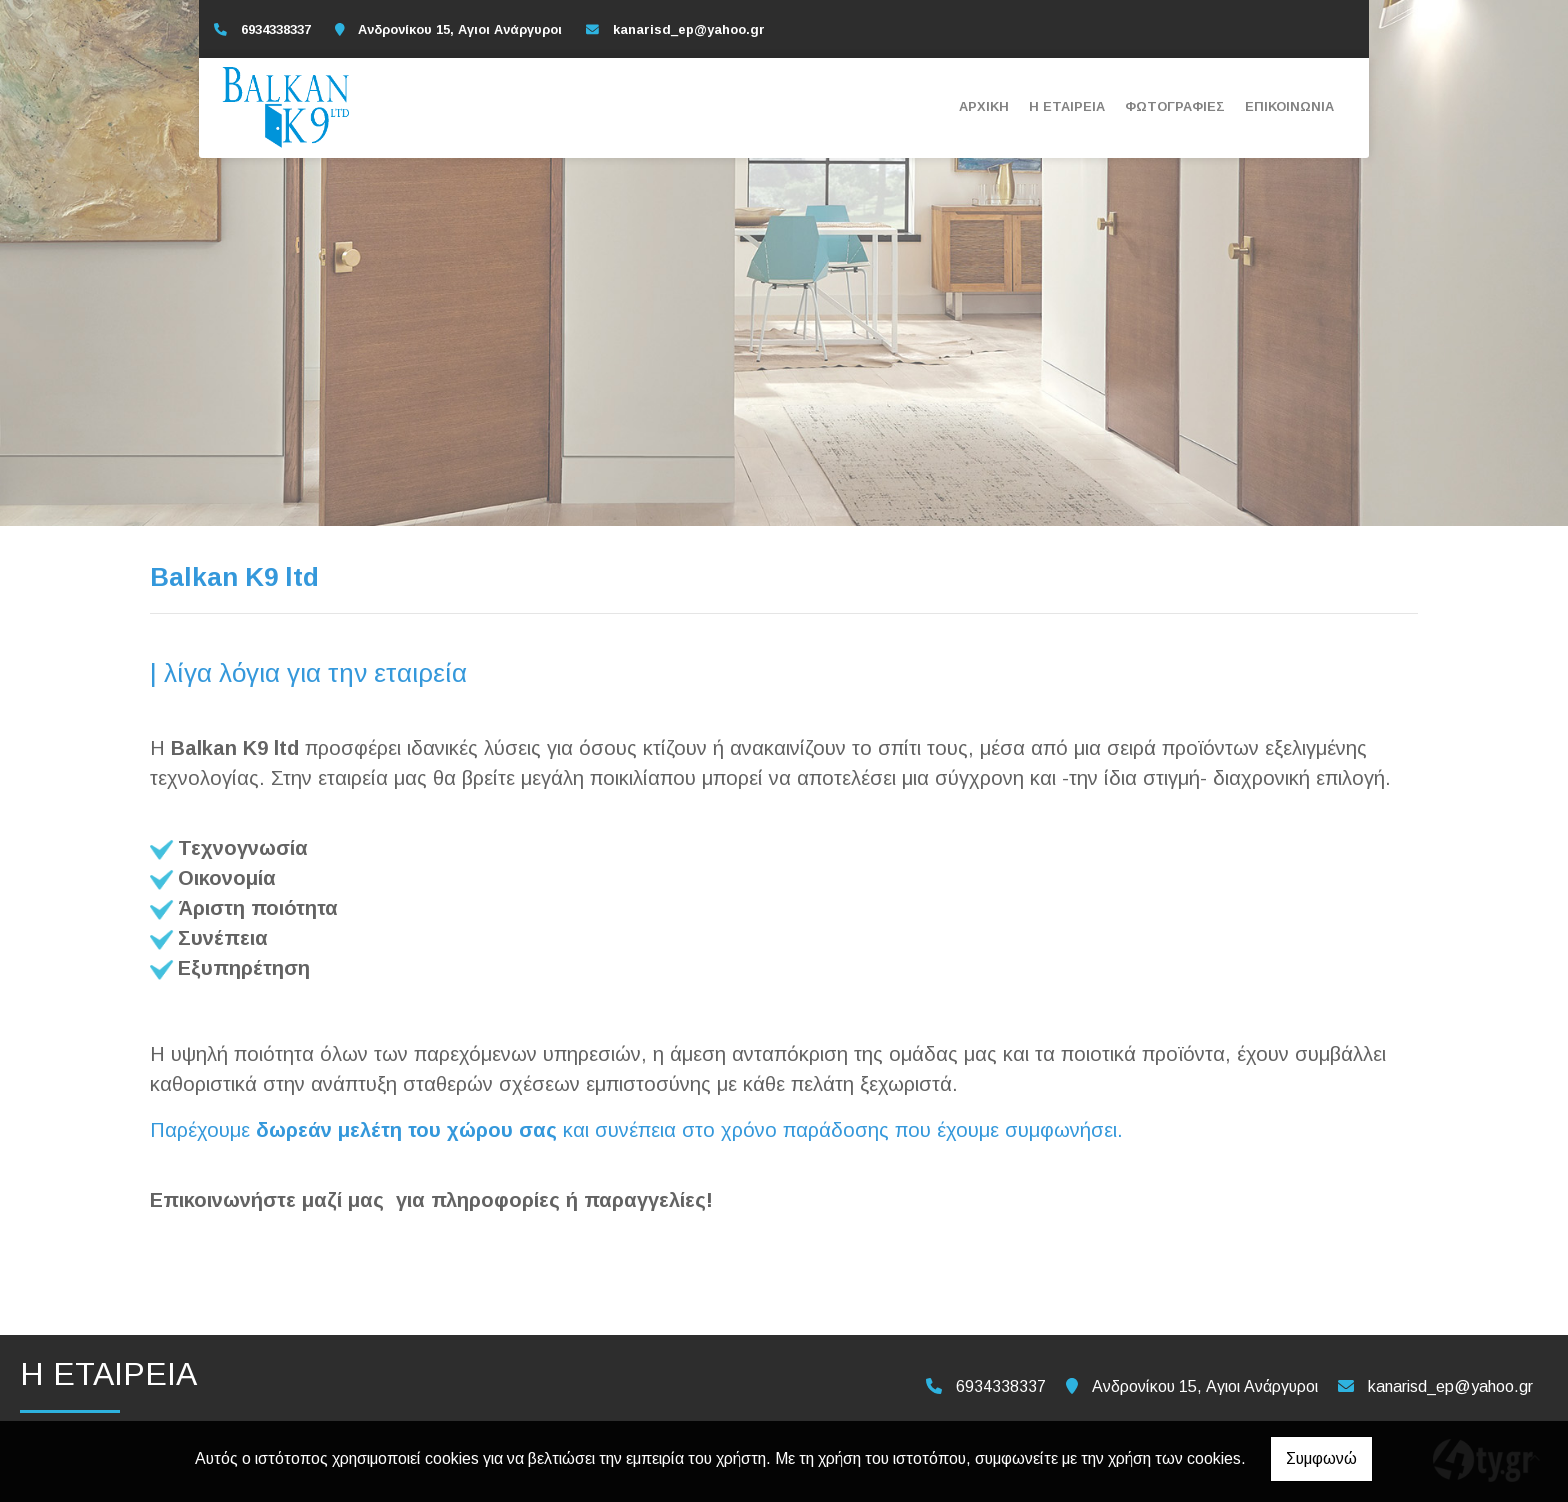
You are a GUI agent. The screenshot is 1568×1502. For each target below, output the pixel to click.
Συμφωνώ (1321, 1458)
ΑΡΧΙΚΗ (984, 106)
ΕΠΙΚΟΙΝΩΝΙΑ (1289, 106)
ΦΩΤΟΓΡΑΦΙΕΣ (1175, 106)
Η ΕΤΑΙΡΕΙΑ (1067, 106)
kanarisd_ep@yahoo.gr (689, 29)
